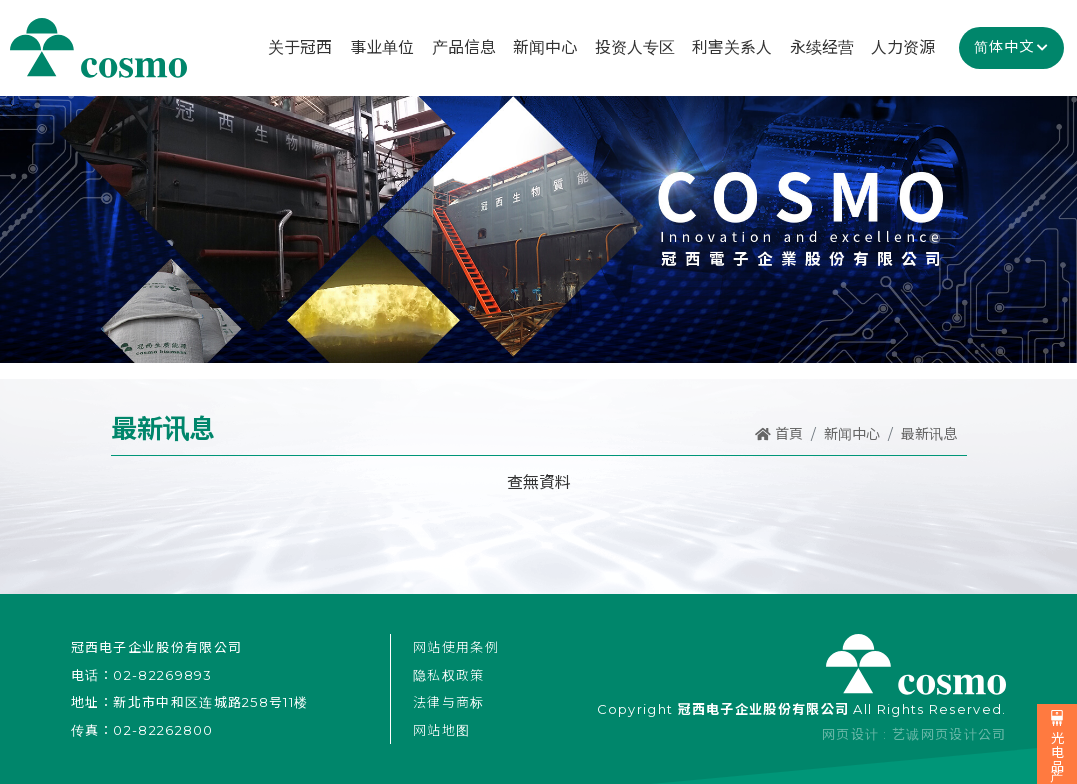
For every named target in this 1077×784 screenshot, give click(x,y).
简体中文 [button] (1004, 47)
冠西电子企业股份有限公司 (98, 48)
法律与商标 (449, 702)
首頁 (779, 434)
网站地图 (441, 730)
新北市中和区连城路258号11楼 (210, 702)
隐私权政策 (449, 675)
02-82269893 (162, 675)
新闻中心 (852, 434)
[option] (538, 228)
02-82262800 (163, 730)
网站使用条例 (456, 647)
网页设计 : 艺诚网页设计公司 (914, 734)
